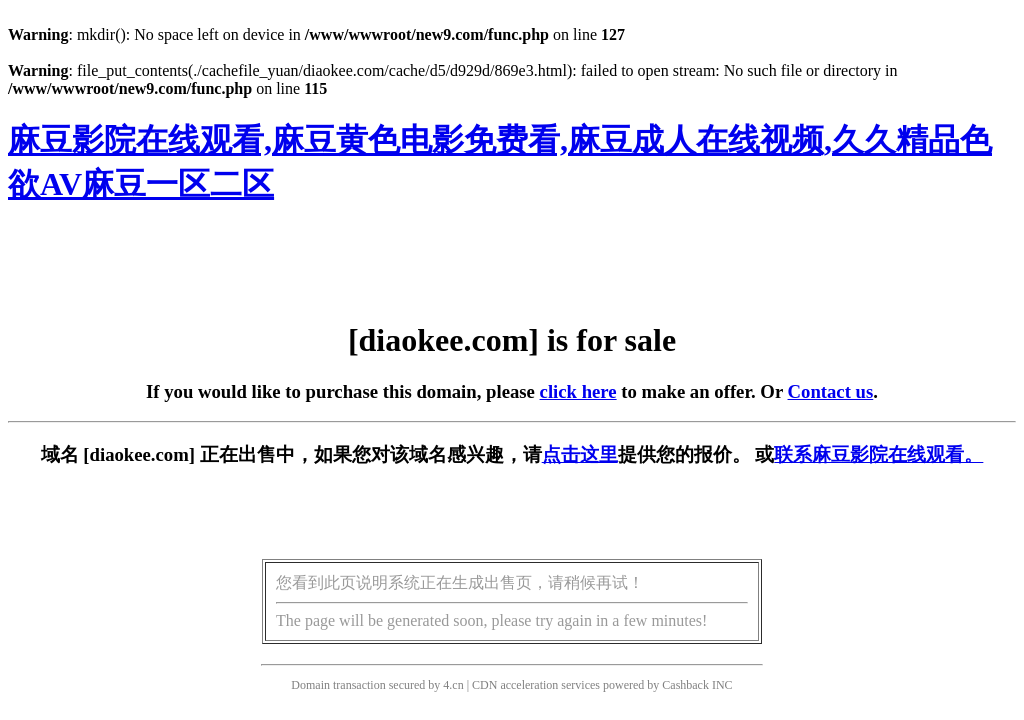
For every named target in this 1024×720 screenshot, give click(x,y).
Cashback (685, 685)
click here (578, 391)
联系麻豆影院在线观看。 (878, 454)
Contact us (831, 391)
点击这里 (580, 454)
